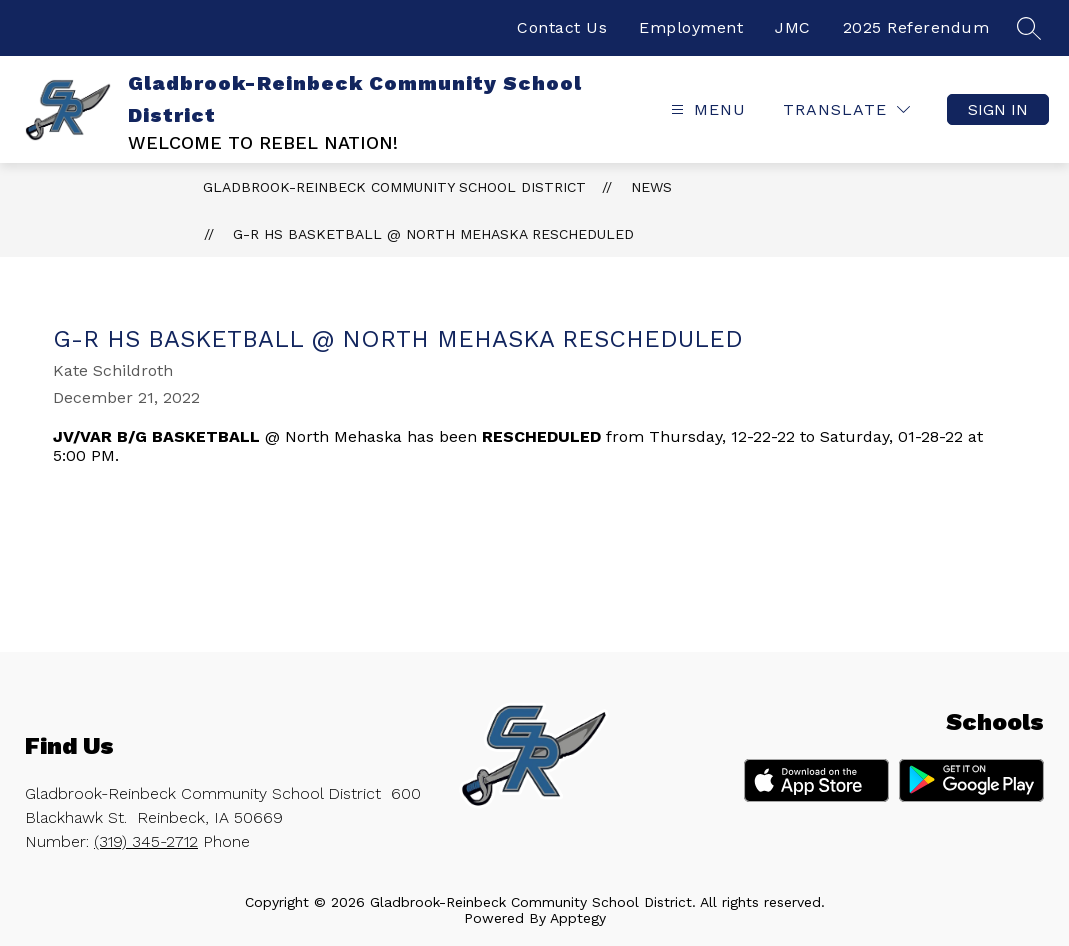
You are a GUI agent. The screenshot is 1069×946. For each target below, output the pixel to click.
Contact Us (562, 27)
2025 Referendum (916, 27)
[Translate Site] (846, 109)
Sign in (998, 109)
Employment (691, 27)
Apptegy (578, 918)
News (651, 187)
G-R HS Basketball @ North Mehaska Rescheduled (433, 234)
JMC (793, 27)
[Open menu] (706, 109)
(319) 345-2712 (146, 841)
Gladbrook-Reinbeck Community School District (394, 187)
